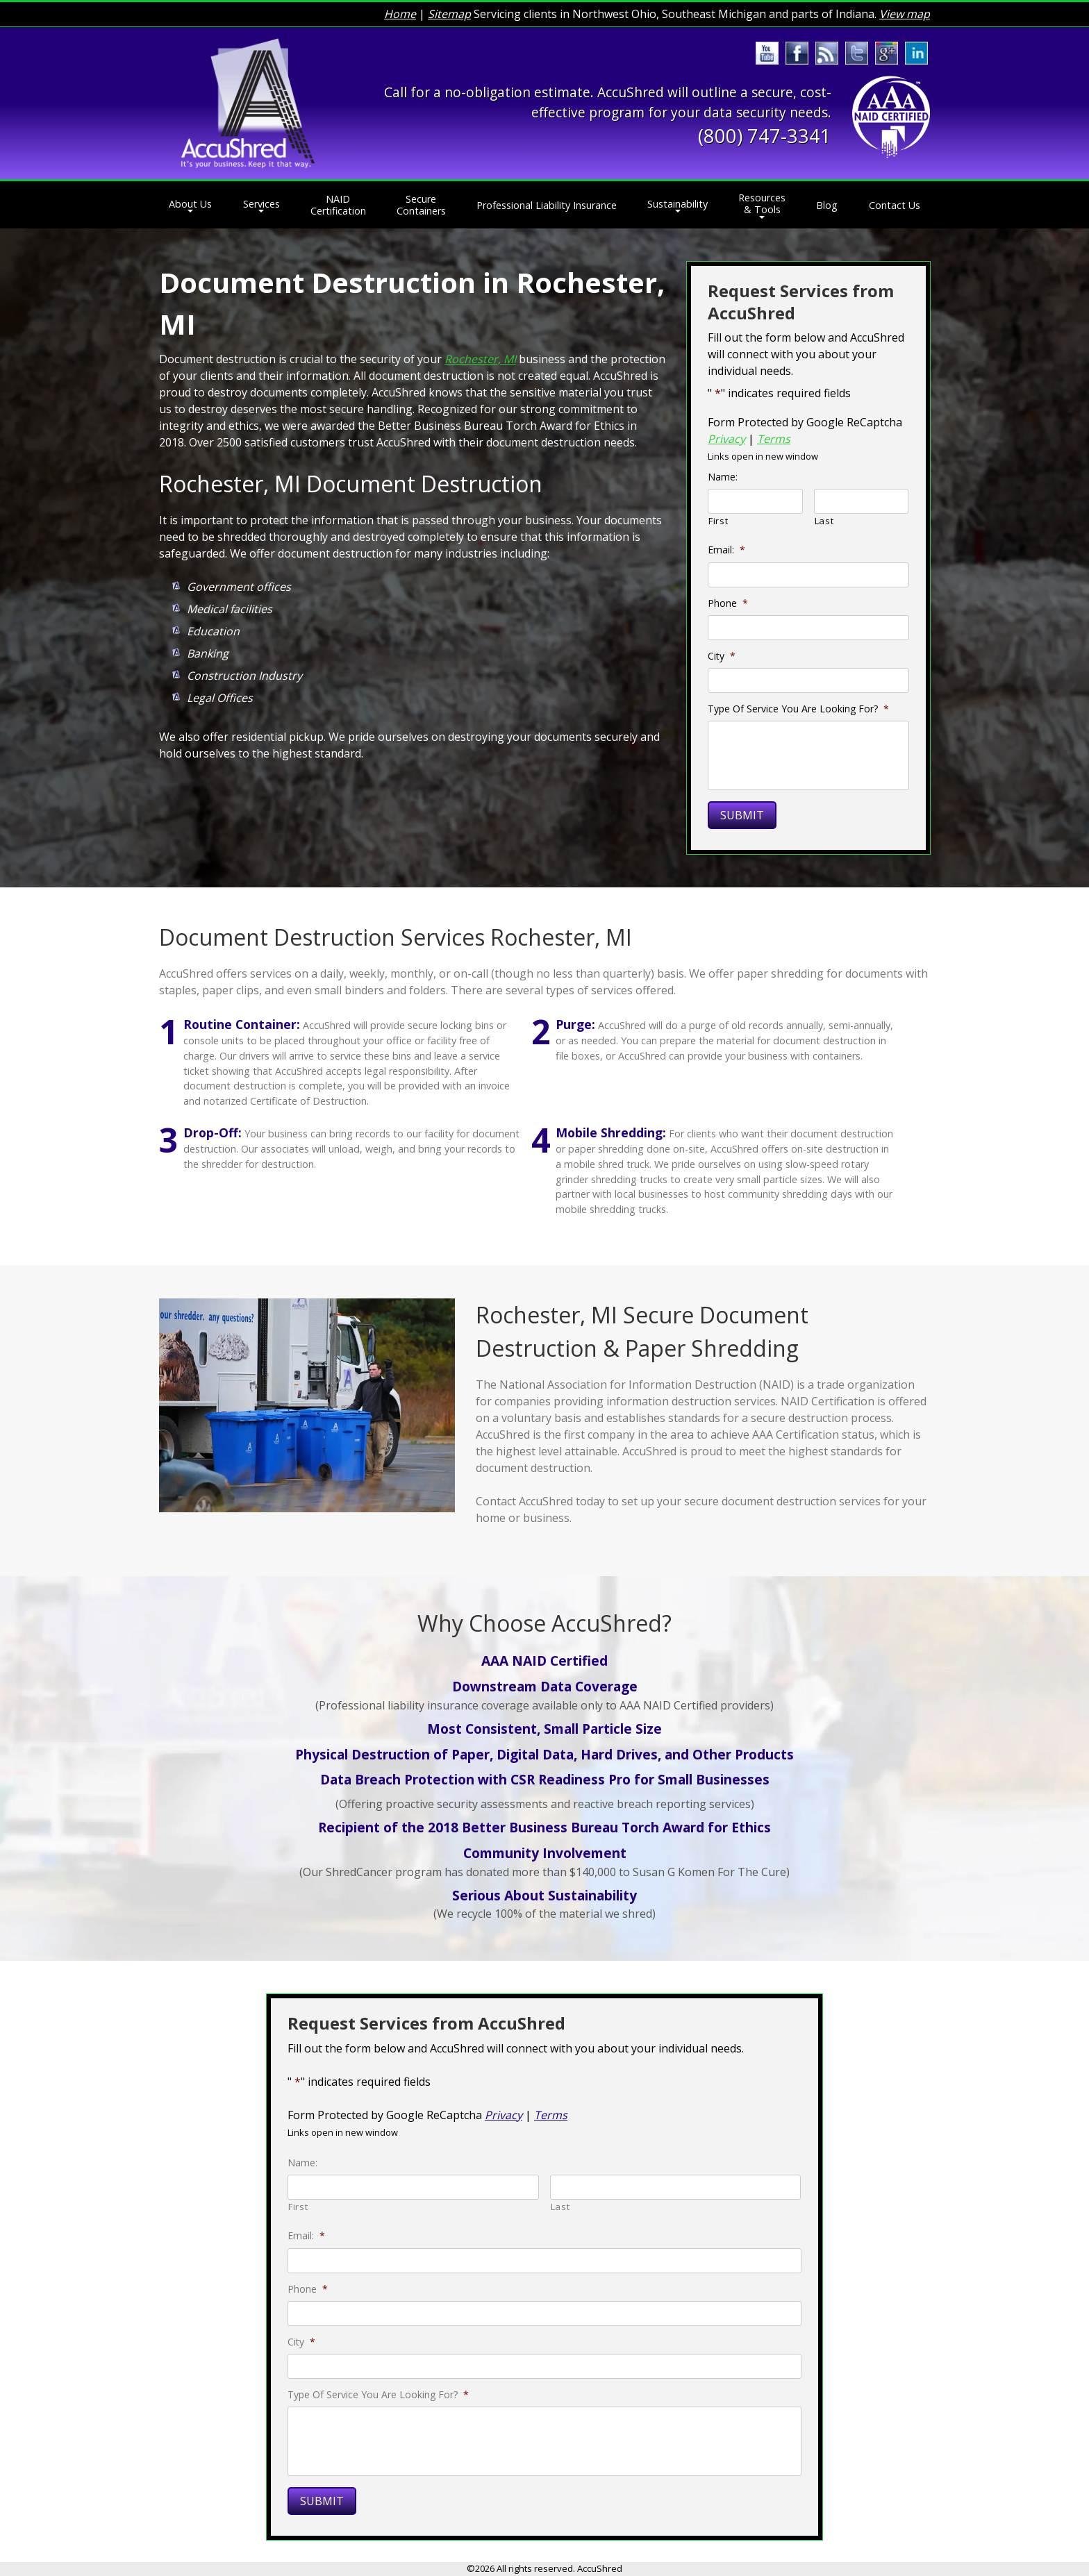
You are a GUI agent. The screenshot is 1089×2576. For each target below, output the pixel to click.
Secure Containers (421, 204)
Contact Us (894, 205)
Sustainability (677, 203)
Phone (728, 603)
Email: (726, 550)
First (718, 521)
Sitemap (449, 14)
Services (261, 203)
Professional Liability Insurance (546, 205)
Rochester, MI (480, 359)
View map (904, 14)
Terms (773, 438)
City (721, 656)
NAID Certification (338, 204)
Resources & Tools (761, 203)
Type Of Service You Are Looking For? (798, 709)
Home (400, 14)
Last (824, 521)
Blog (827, 205)
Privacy (726, 438)
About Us (190, 203)
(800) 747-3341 (764, 136)
